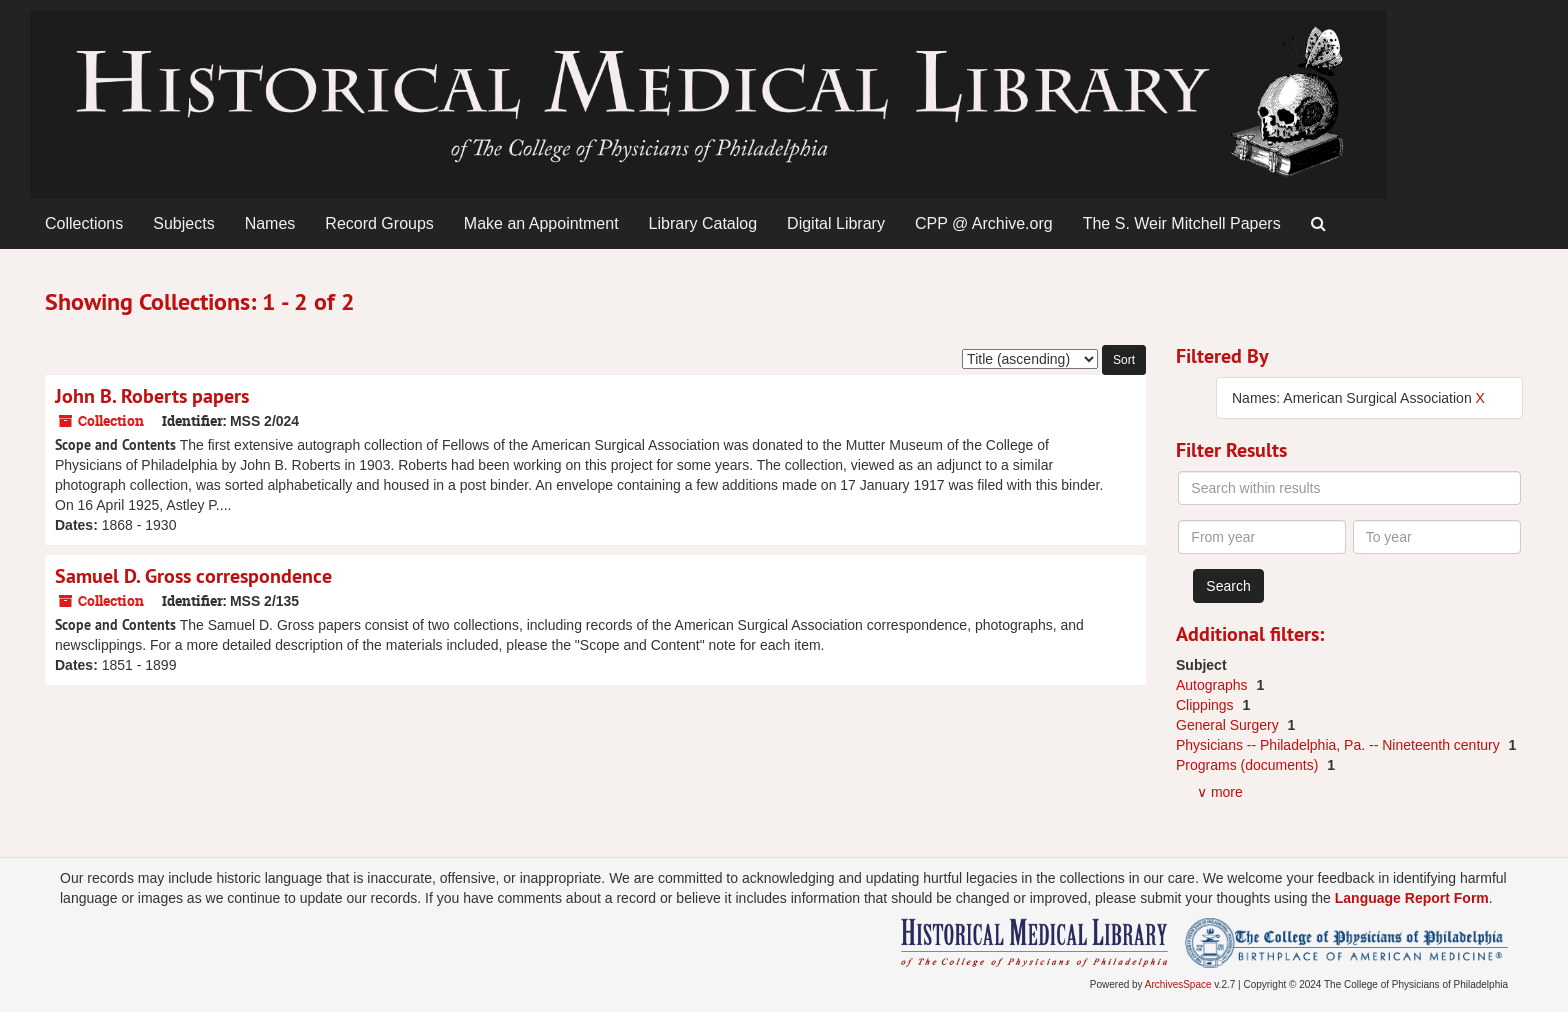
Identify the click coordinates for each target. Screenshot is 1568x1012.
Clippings (1206, 705)
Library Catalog (703, 223)
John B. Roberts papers (152, 396)
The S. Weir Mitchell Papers (1182, 223)
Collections (84, 223)
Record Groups (379, 223)
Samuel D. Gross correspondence (193, 576)
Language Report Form (1412, 898)
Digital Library (836, 223)
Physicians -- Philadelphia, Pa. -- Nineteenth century (1340, 745)
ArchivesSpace (1178, 984)
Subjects (183, 223)
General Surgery (1229, 725)
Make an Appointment (541, 223)
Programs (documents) (1249, 765)
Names (270, 223)
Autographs (1214, 685)
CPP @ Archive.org (984, 223)
